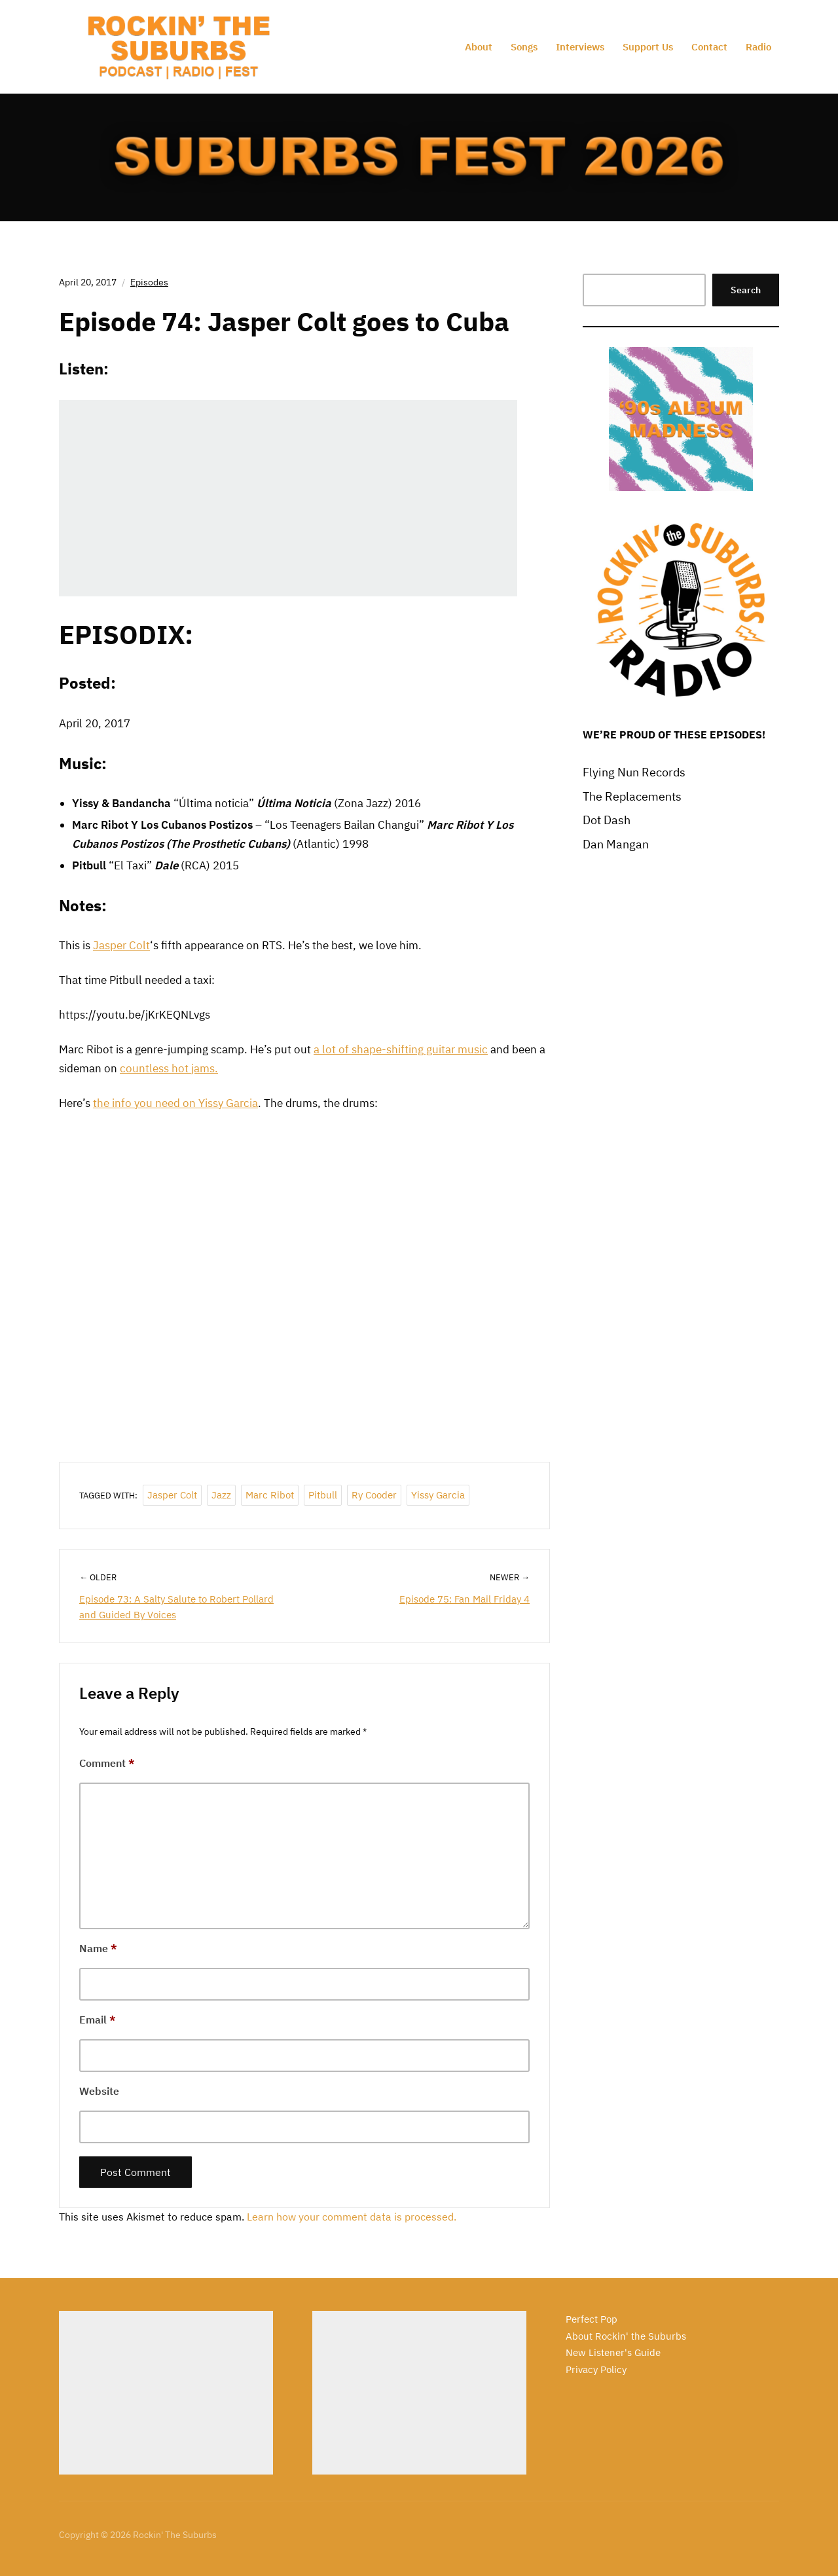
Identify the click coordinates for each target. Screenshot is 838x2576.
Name (98, 1948)
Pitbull (322, 1495)
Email (97, 2019)
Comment (107, 1762)
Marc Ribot (270, 1495)
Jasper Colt (121, 945)
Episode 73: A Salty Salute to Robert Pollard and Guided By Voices (176, 1607)
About (478, 47)
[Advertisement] (166, 2393)
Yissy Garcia (438, 1495)
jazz (221, 1495)
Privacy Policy (596, 2369)
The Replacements (632, 796)
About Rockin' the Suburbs (626, 2336)
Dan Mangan (616, 844)
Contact (709, 47)
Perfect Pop (591, 2319)
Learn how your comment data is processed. (351, 2216)
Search (746, 290)
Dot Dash (606, 819)
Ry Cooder (374, 1495)
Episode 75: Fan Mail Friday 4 (464, 1599)
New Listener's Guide (613, 2352)
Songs (524, 47)
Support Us (648, 47)
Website (99, 2090)
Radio (758, 47)
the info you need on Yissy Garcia (175, 1103)
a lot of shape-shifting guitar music (401, 1049)
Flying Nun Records (634, 772)
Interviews (580, 47)
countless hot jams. (169, 1068)
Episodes (149, 282)
